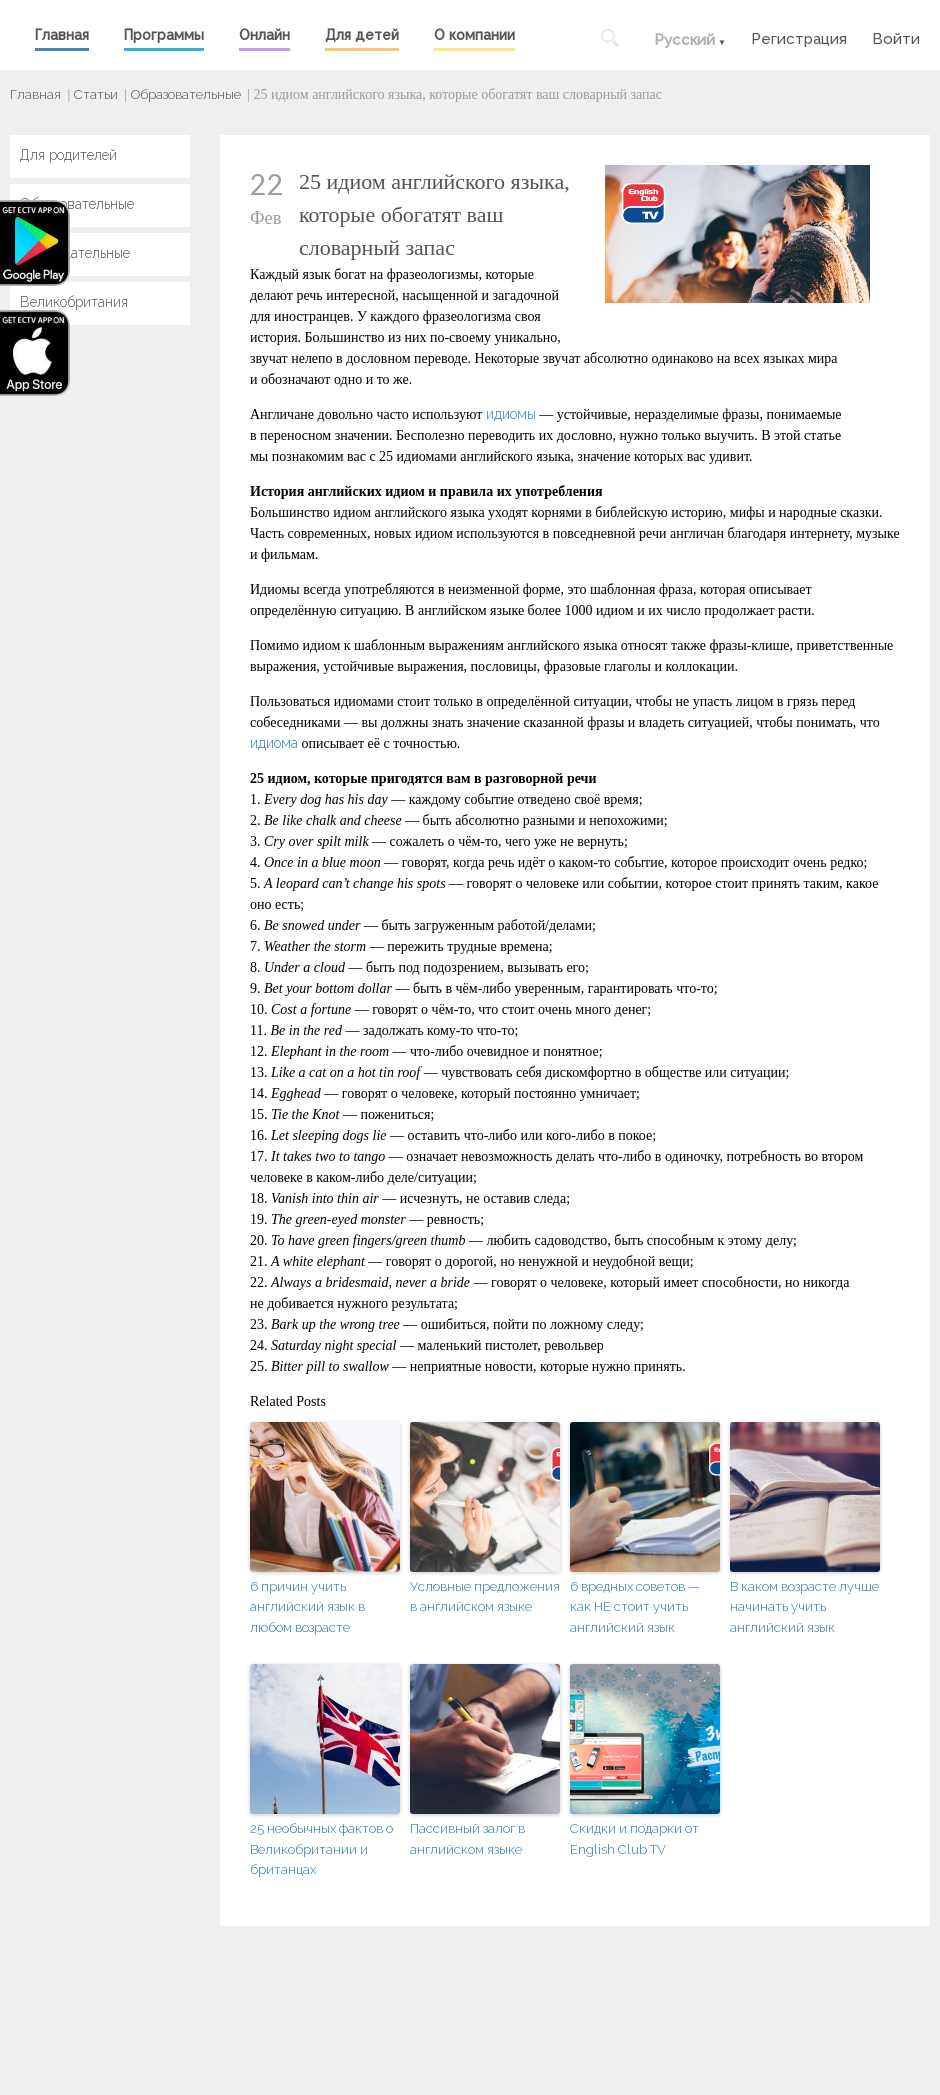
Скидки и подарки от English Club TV (634, 1839)
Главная (62, 35)
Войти (896, 36)
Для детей (362, 35)
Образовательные (186, 94)
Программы (164, 35)
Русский (684, 40)
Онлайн (264, 35)
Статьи (96, 94)
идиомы (511, 414)
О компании (474, 35)
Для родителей (68, 155)
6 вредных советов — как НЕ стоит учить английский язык (635, 1607)
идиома (274, 743)
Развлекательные (75, 253)
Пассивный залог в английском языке (467, 1839)
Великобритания (74, 302)
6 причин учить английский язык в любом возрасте (307, 1607)
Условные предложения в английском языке (485, 1597)
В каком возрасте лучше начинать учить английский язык (804, 1607)
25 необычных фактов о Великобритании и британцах (321, 1849)
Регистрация (799, 36)
